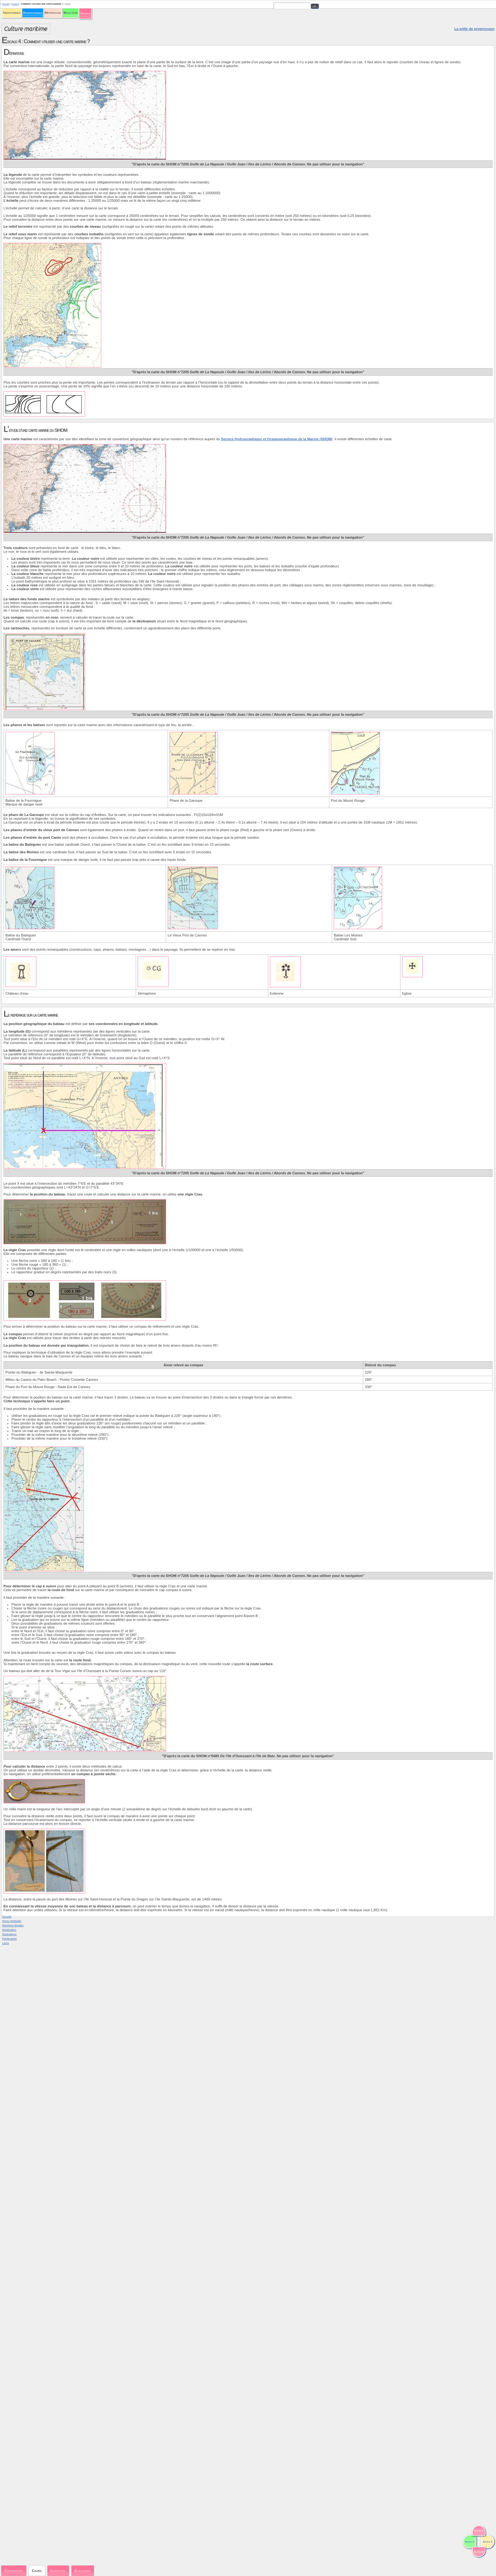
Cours (37, 2571)
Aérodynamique (12, 12)
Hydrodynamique (32, 12)
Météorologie (53, 12)
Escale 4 (15, 4)
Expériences (13, 2571)
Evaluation (83, 2571)
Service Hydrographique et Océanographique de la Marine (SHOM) (276, 439)
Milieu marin (71, 12)
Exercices (58, 2571)
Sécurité (85, 13)
